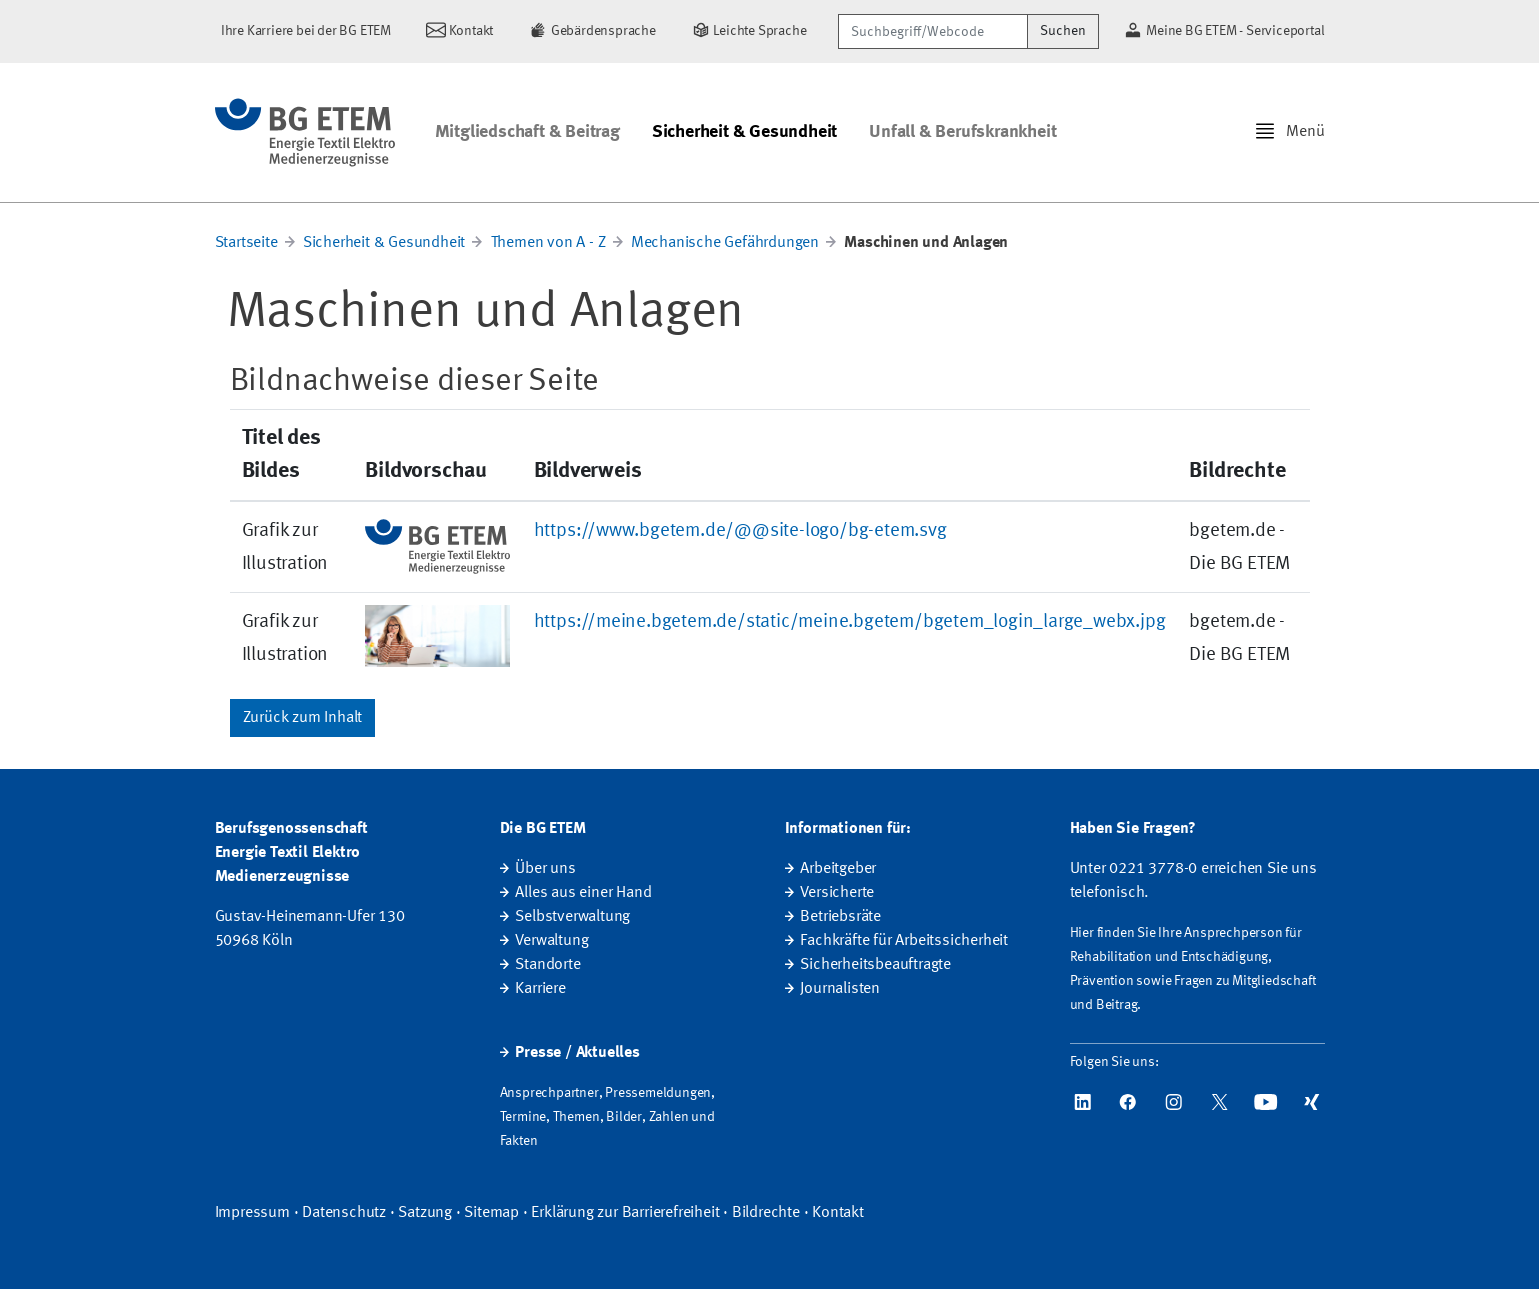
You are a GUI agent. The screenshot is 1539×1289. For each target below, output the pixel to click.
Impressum (252, 1213)
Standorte (547, 965)
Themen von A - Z (548, 243)
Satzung (425, 1213)
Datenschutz (344, 1213)
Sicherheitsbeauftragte (875, 965)
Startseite (246, 243)
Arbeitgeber (838, 869)
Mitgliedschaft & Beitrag (527, 132)
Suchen (1063, 31)
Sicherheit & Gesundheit (744, 132)
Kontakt (838, 1213)
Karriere (540, 989)
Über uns (545, 869)
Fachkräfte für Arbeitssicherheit (904, 941)
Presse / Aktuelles (577, 1053)
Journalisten (840, 989)
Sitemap (491, 1213)
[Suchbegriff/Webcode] (933, 31)
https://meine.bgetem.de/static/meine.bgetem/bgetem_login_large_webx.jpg (850, 622)
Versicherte (837, 893)
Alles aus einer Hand (583, 893)
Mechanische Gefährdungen (725, 243)
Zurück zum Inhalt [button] (303, 718)
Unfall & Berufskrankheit (962, 132)
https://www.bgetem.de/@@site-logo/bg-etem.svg (740, 531)
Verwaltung (551, 941)
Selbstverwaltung (572, 917)
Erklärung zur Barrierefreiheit (625, 1213)
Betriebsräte (840, 917)
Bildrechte (766, 1213)
